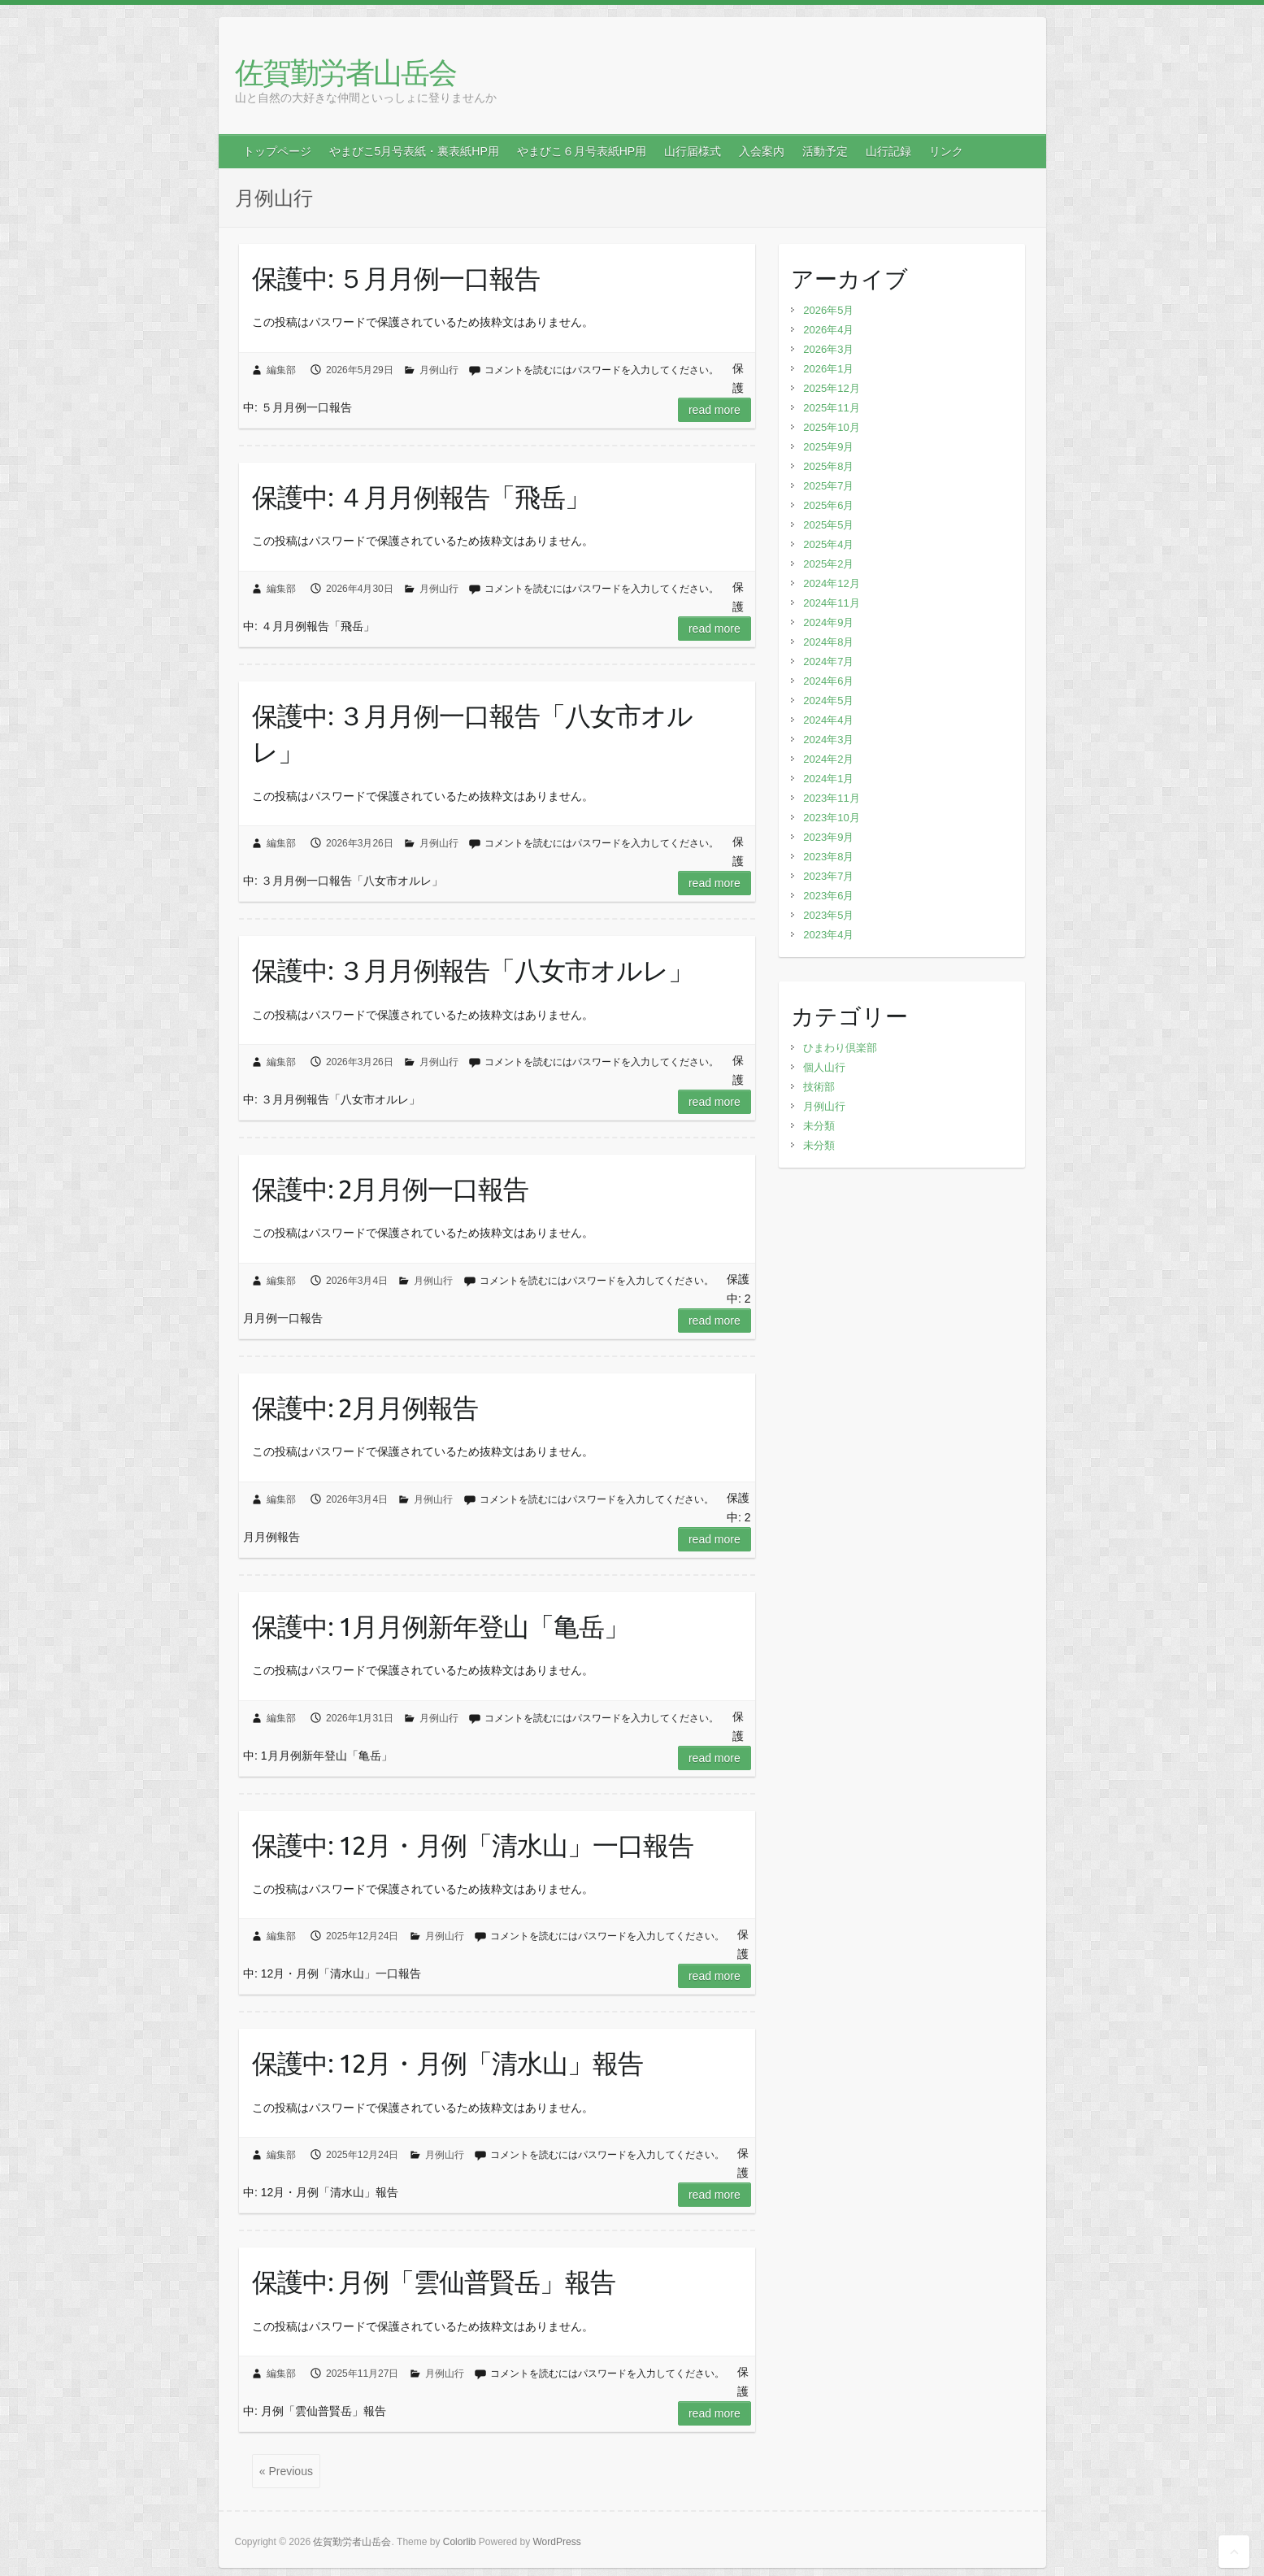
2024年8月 (828, 642)
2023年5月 (828, 915)
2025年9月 (828, 447)
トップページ (277, 151)
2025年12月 (831, 388)
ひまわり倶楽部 (840, 1048)
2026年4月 (828, 330)
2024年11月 (831, 603)
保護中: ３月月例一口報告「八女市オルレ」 (472, 734)
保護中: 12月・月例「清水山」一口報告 (472, 1845)
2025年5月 (828, 525)
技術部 (819, 1087)
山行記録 (888, 151)
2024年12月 (831, 583)
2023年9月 (828, 837)
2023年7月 (828, 876)
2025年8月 (828, 466)
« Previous (286, 2471)
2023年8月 (828, 857)
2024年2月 (828, 759)
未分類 (819, 1126)
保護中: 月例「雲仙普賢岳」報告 (433, 2281)
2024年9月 (828, 622)
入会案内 (761, 151)
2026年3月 (828, 349)
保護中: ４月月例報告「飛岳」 (421, 496)
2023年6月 (828, 896)
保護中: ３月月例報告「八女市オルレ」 (472, 970)
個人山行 (824, 1067)
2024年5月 (828, 700)
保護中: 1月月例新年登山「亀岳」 (440, 1626)
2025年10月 (831, 427)
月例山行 (438, 370)
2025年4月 (828, 544)
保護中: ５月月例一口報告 (396, 278)
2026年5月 (828, 310)
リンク (946, 151)
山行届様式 (692, 151)
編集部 (281, 370)
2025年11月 (831, 408)
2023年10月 (831, 818)
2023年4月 (828, 935)
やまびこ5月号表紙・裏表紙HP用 (414, 151)
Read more (714, 409)
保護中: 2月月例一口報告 (390, 1188)
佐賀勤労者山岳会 (345, 72)
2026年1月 (828, 369)
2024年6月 (828, 681)
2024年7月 (828, 661)
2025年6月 (828, 505)
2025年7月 (828, 486)
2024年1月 (828, 778)
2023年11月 (831, 798)
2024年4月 (828, 720)
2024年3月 (828, 739)
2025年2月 (828, 564)
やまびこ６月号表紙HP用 (581, 151)
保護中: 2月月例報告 (365, 1407)
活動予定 (825, 151)
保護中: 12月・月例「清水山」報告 (447, 2063)
